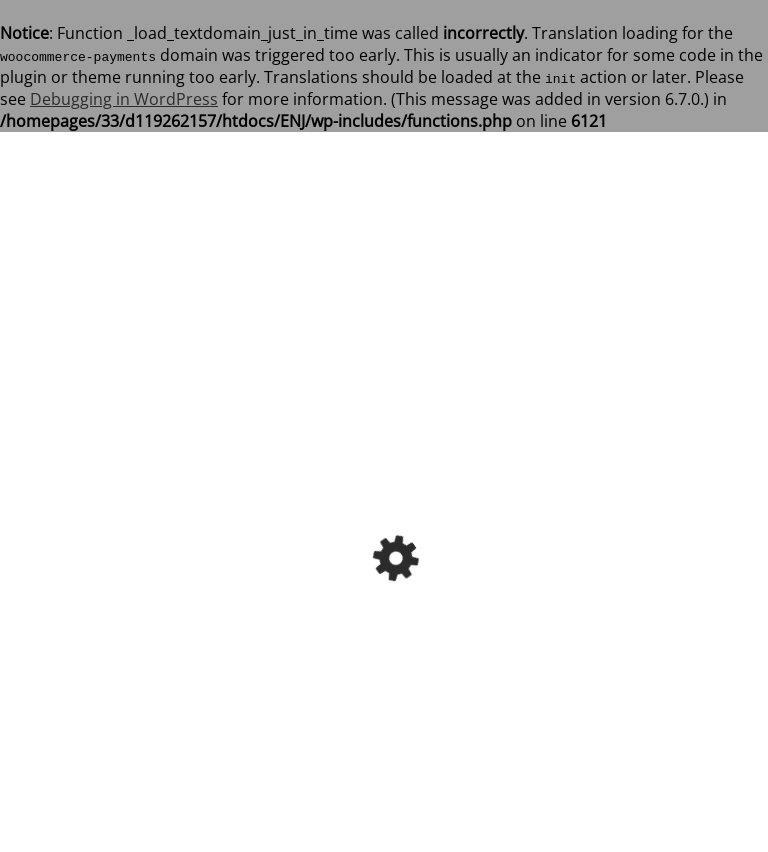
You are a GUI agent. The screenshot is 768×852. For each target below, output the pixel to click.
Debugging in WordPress (124, 99)
